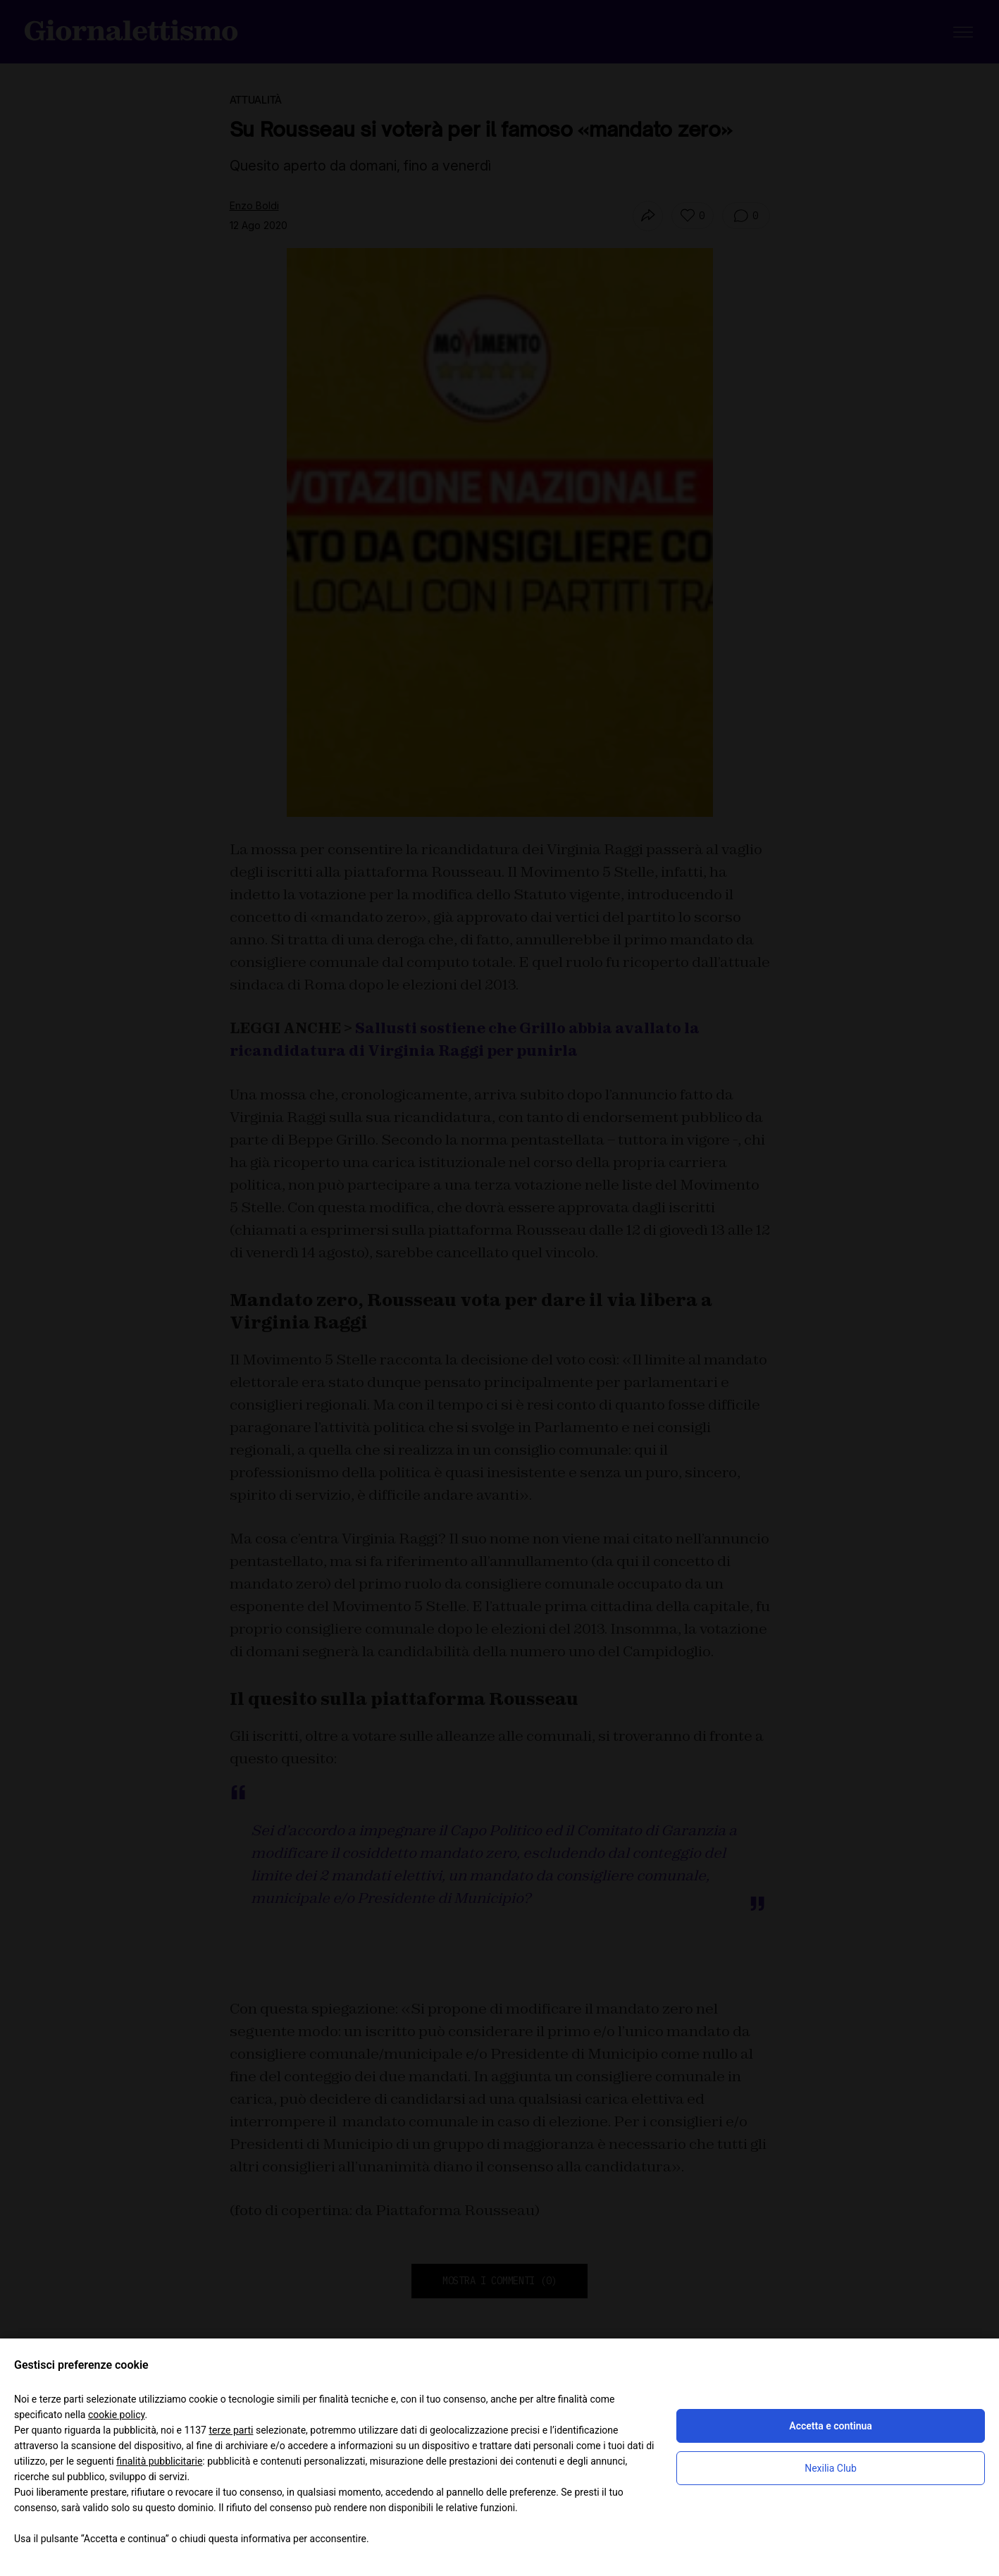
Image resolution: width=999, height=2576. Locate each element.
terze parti (231, 2430)
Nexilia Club (831, 2468)
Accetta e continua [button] (830, 2426)
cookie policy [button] (116, 2414)
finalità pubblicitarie (159, 2461)
